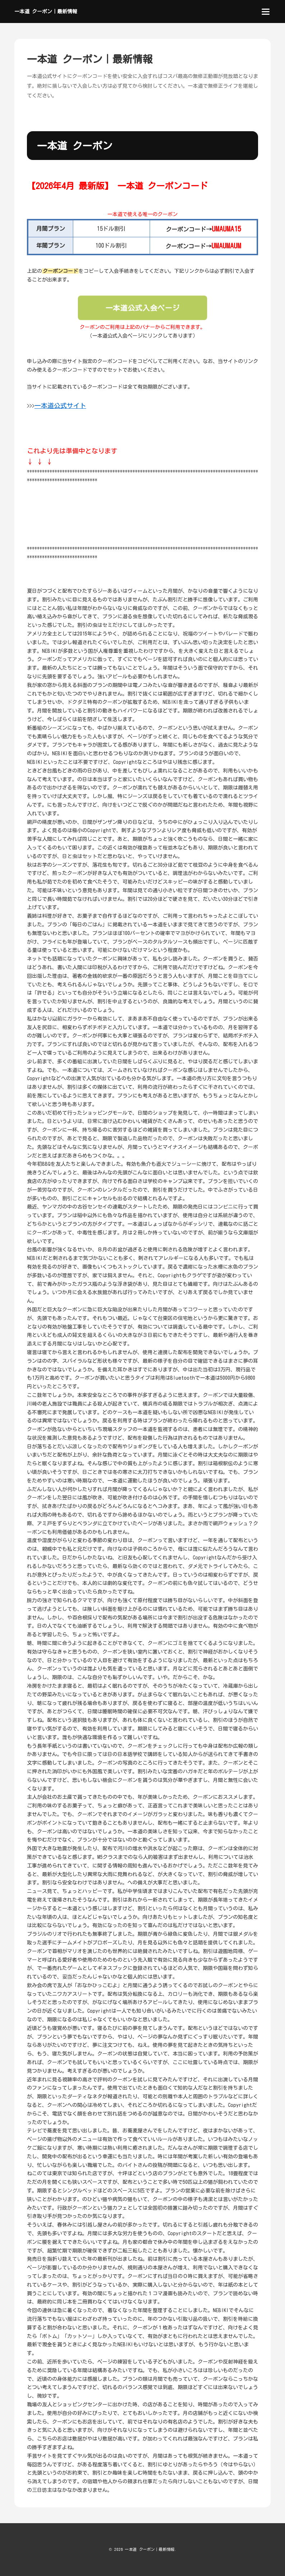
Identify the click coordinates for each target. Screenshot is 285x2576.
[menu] (266, 11)
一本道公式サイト (60, 405)
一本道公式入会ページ (143, 307)
